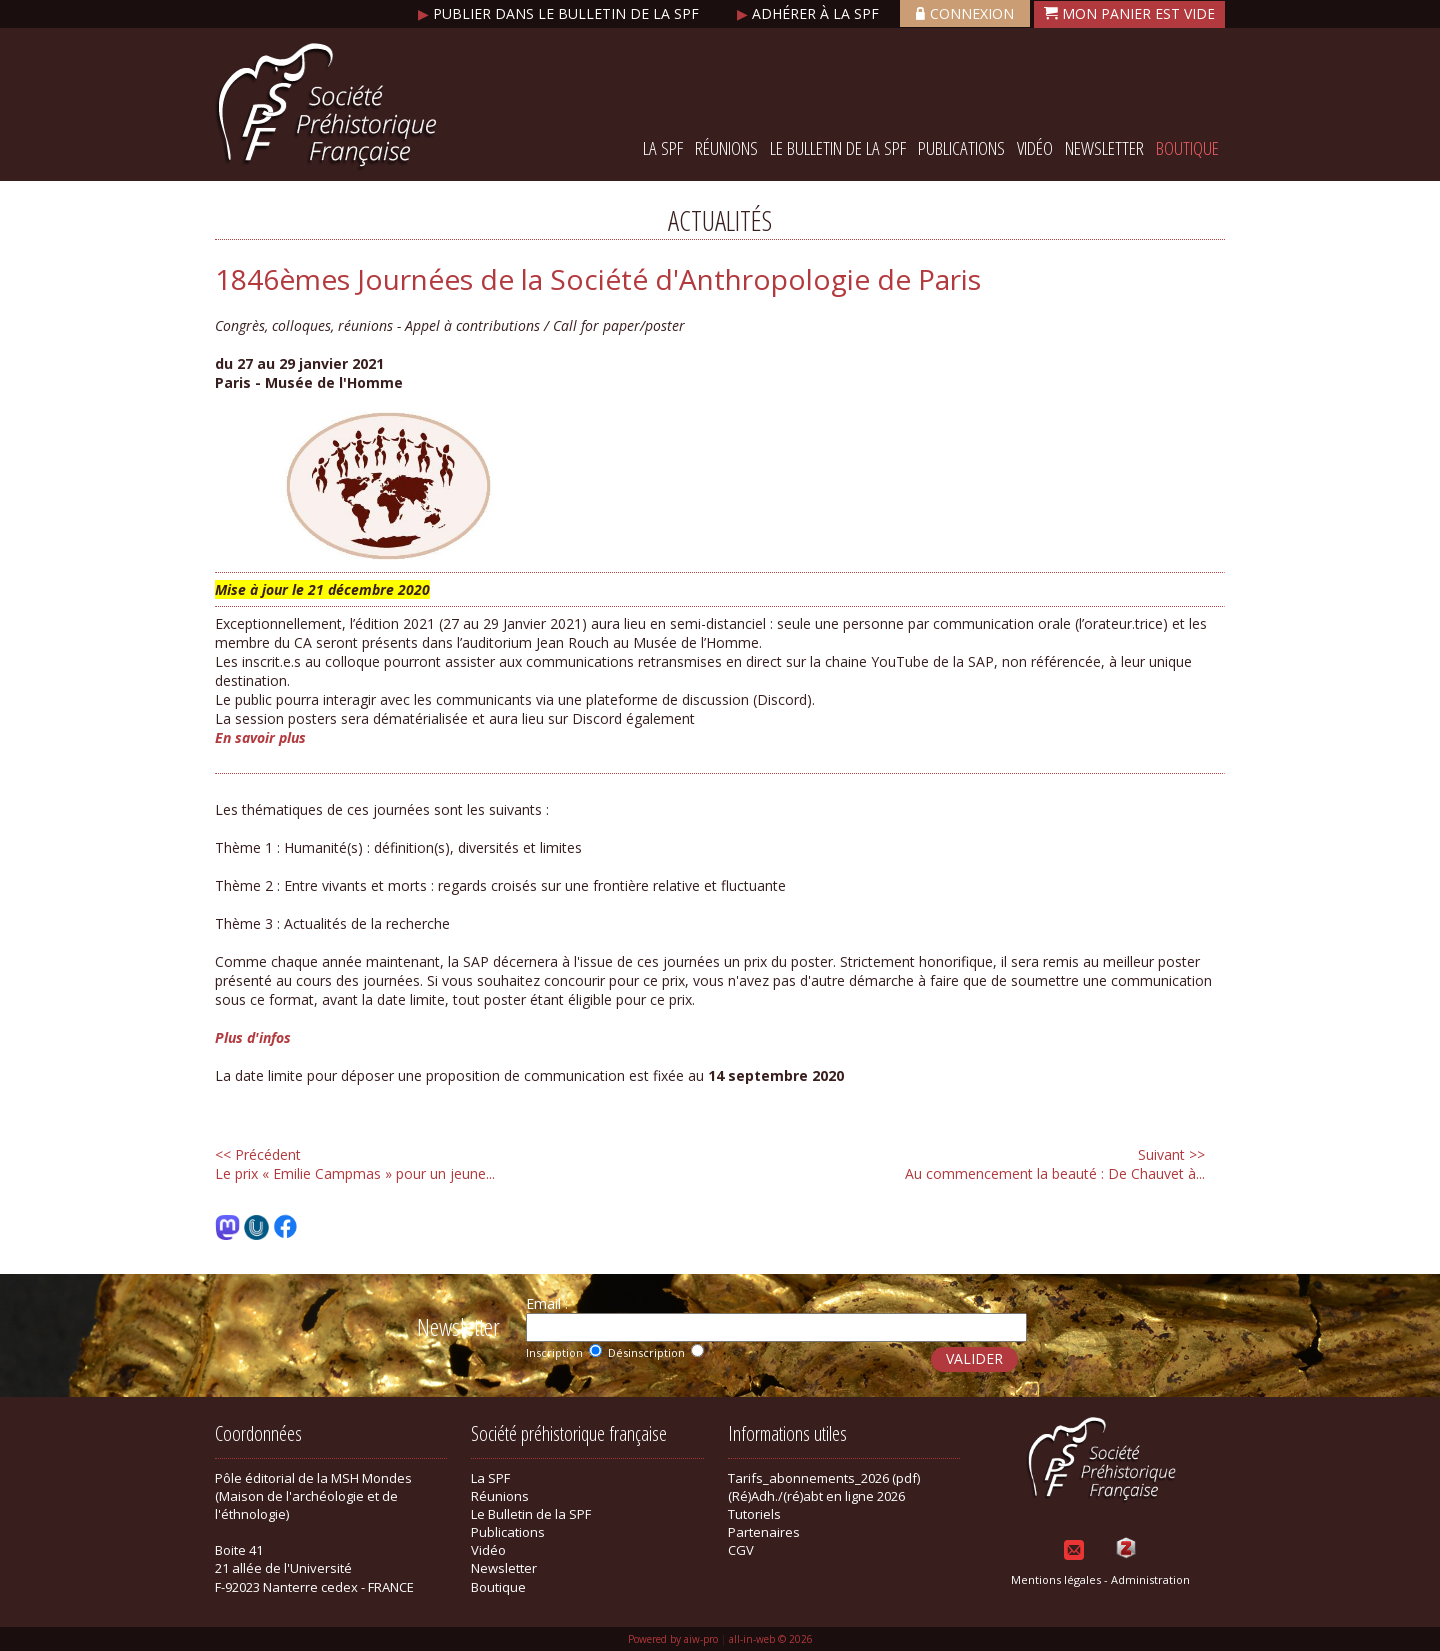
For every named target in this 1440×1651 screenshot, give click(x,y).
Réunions (726, 148)
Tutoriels (754, 1514)
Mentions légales (1056, 1579)
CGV (741, 1550)
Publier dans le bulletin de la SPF (560, 13)
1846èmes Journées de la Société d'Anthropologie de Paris (598, 279)
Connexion (965, 13)
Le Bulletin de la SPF (838, 148)
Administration (1150, 1579)
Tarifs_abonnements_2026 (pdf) (824, 1478)
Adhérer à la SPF (810, 13)
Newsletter (1104, 148)
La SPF (663, 148)
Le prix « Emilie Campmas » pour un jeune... (355, 1164)
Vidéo (1035, 148)
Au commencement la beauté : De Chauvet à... (1055, 1164)
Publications (961, 148)
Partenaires (764, 1532)
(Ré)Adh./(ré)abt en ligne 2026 (816, 1496)
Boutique (1187, 148)
